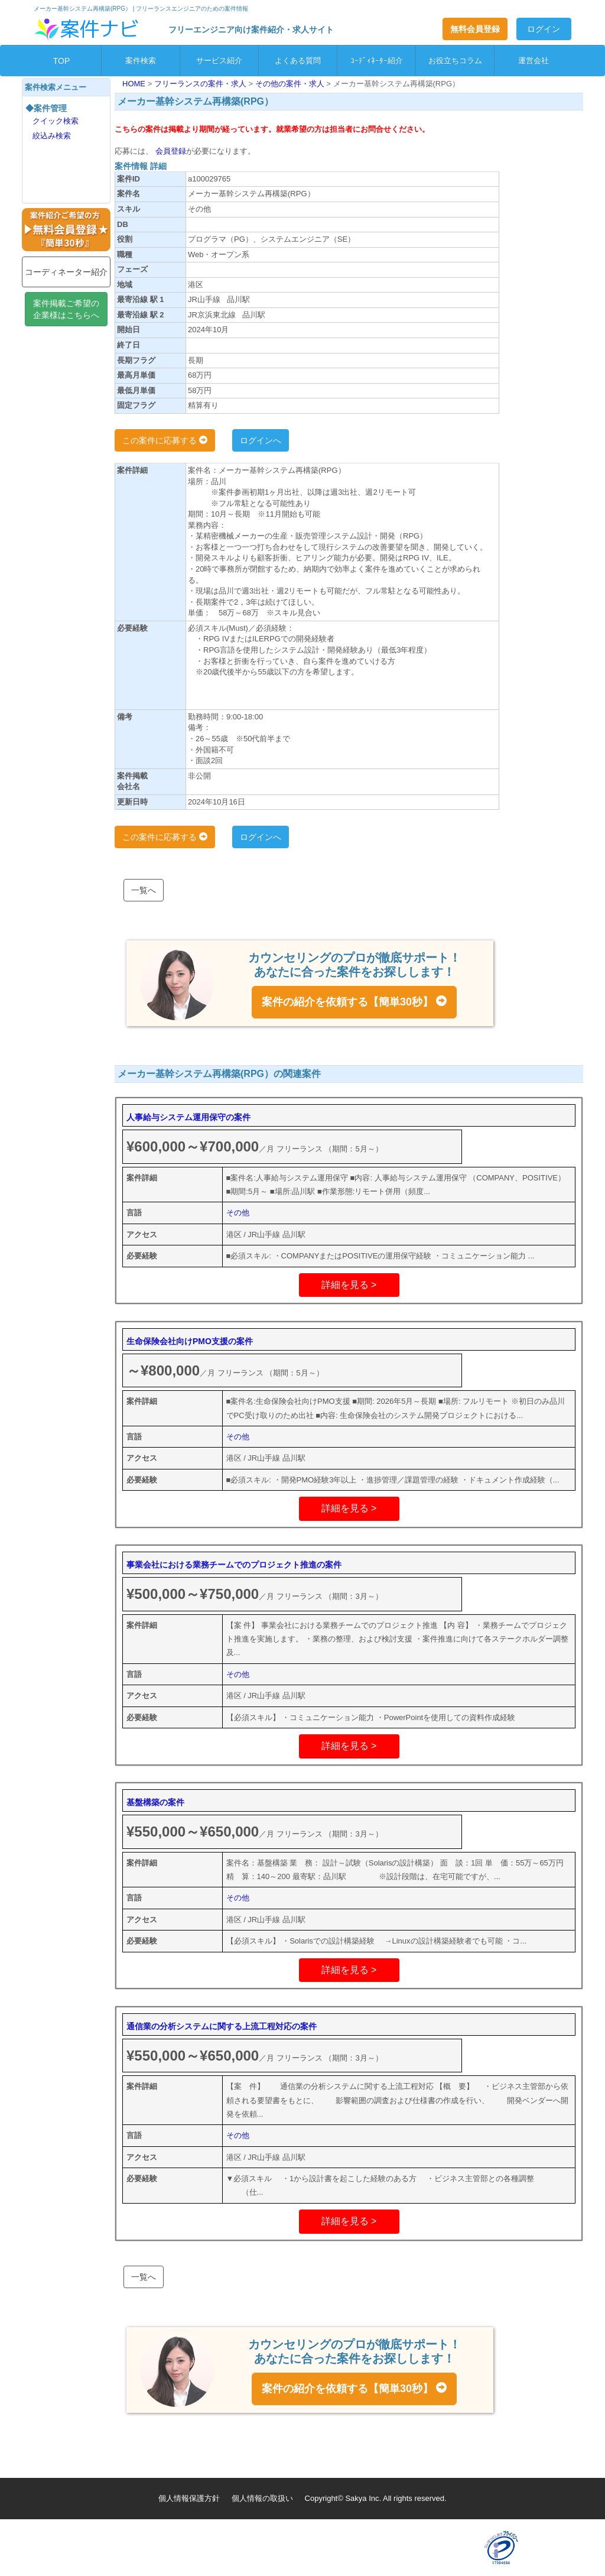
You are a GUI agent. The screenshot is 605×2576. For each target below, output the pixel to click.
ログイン (543, 29)
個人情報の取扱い (262, 2498)
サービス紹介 (219, 60)
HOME (135, 83)
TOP (61, 61)
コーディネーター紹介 (66, 272)
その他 (237, 1212)
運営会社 (533, 60)
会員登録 (169, 151)
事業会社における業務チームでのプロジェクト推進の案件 (233, 1564)
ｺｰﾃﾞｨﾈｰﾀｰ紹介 (376, 60)
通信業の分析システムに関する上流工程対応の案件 (221, 2026)
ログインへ (260, 440)
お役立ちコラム (455, 60)
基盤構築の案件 (155, 1802)
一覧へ (143, 890)
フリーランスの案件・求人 (201, 83)
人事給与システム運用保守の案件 (188, 1117)
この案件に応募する (164, 440)
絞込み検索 (51, 135)
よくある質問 (298, 60)
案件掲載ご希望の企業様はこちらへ (66, 309)
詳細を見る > (349, 1285)
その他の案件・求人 (291, 83)
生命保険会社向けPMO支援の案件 (189, 1341)
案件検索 (140, 60)
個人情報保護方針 (189, 2498)
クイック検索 (55, 120)
